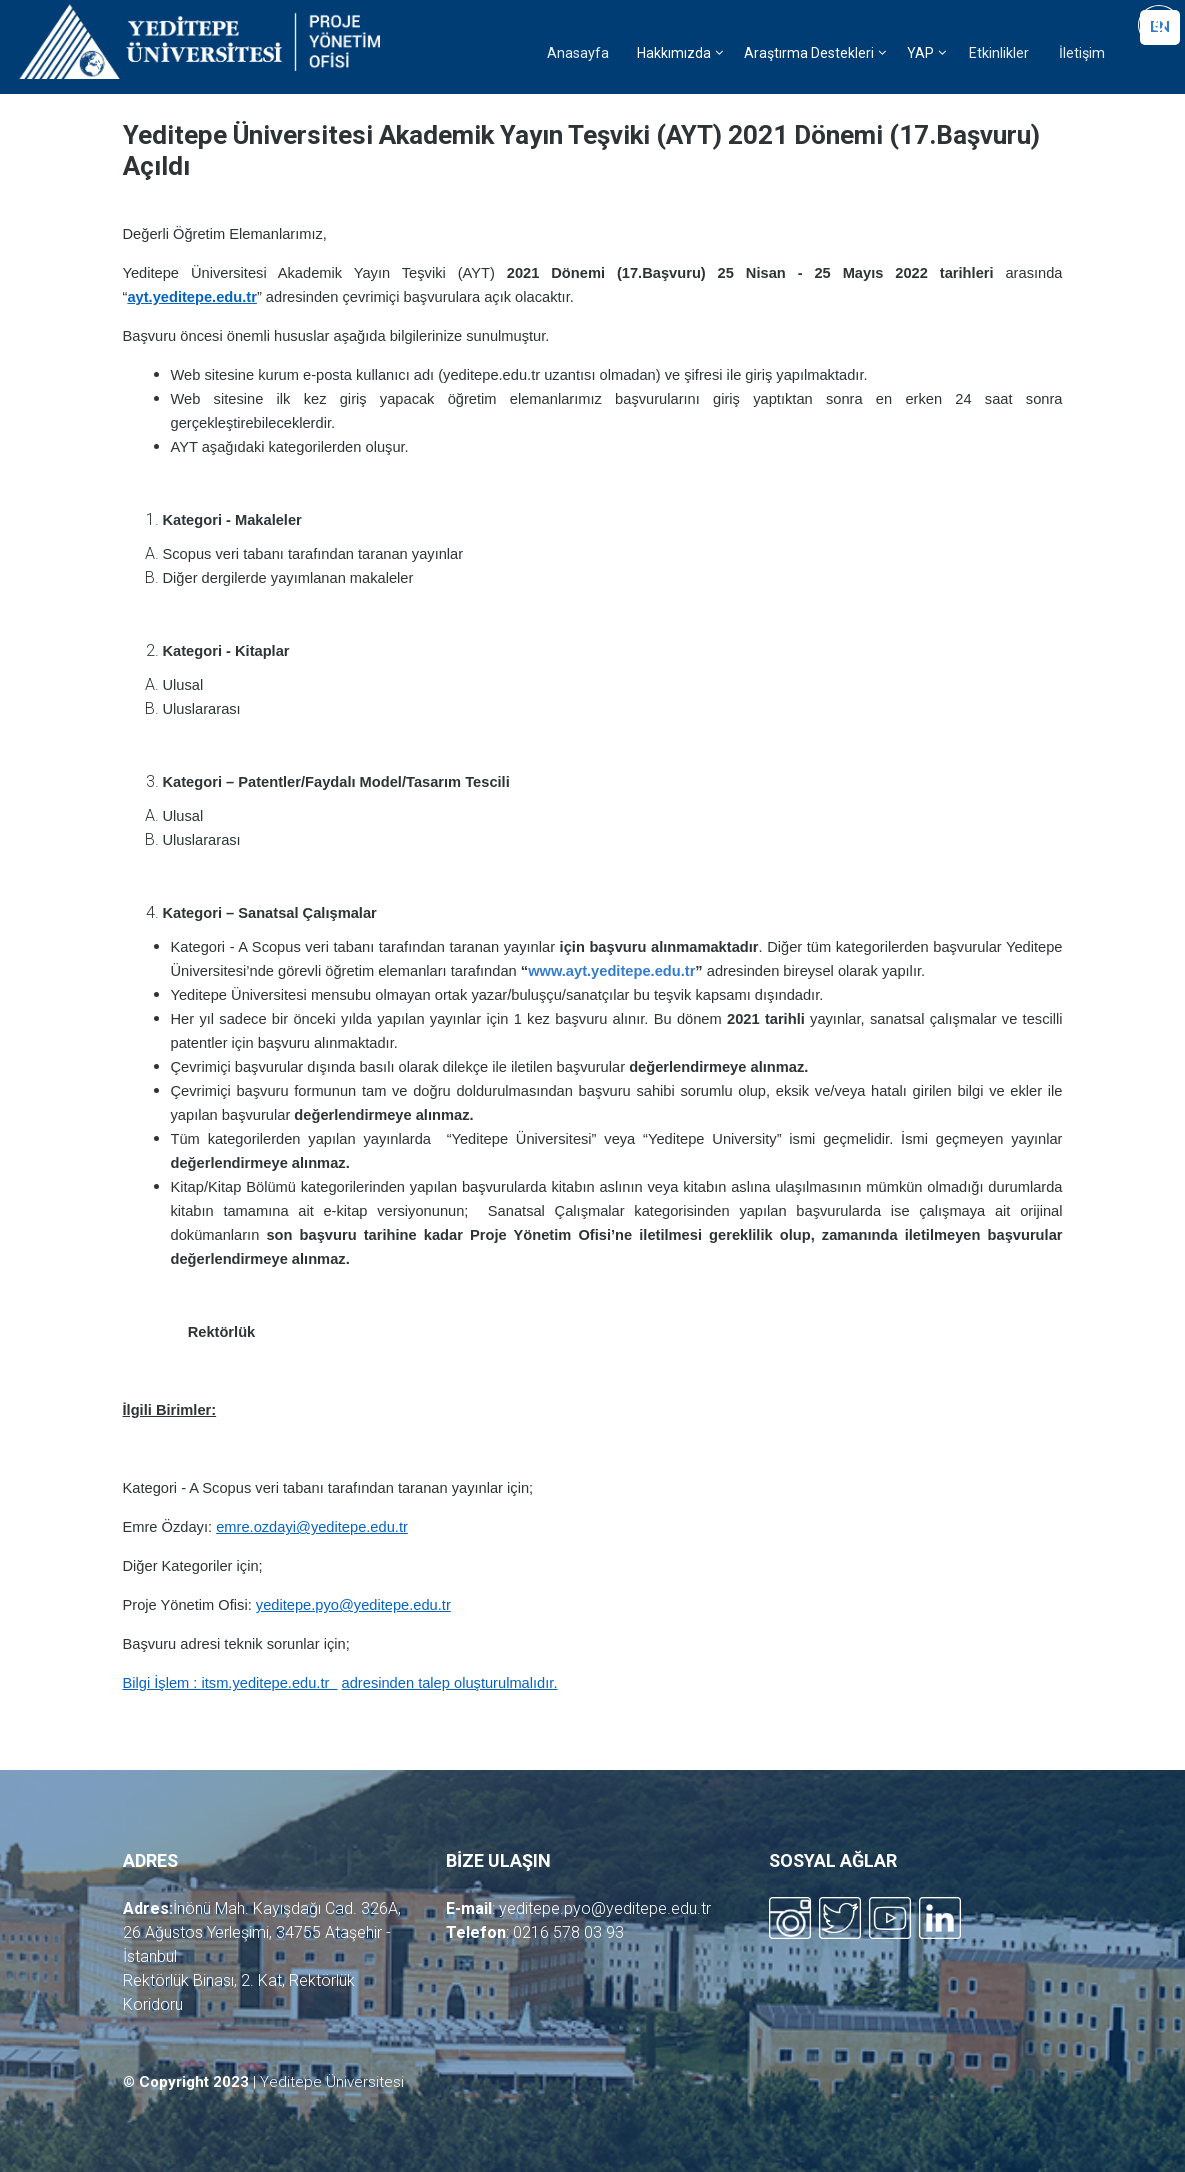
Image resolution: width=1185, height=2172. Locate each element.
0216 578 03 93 (568, 1932)
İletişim (1082, 53)
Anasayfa (578, 53)
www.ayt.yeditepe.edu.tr (611, 971)
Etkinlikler (999, 53)
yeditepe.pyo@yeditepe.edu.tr (605, 1908)
